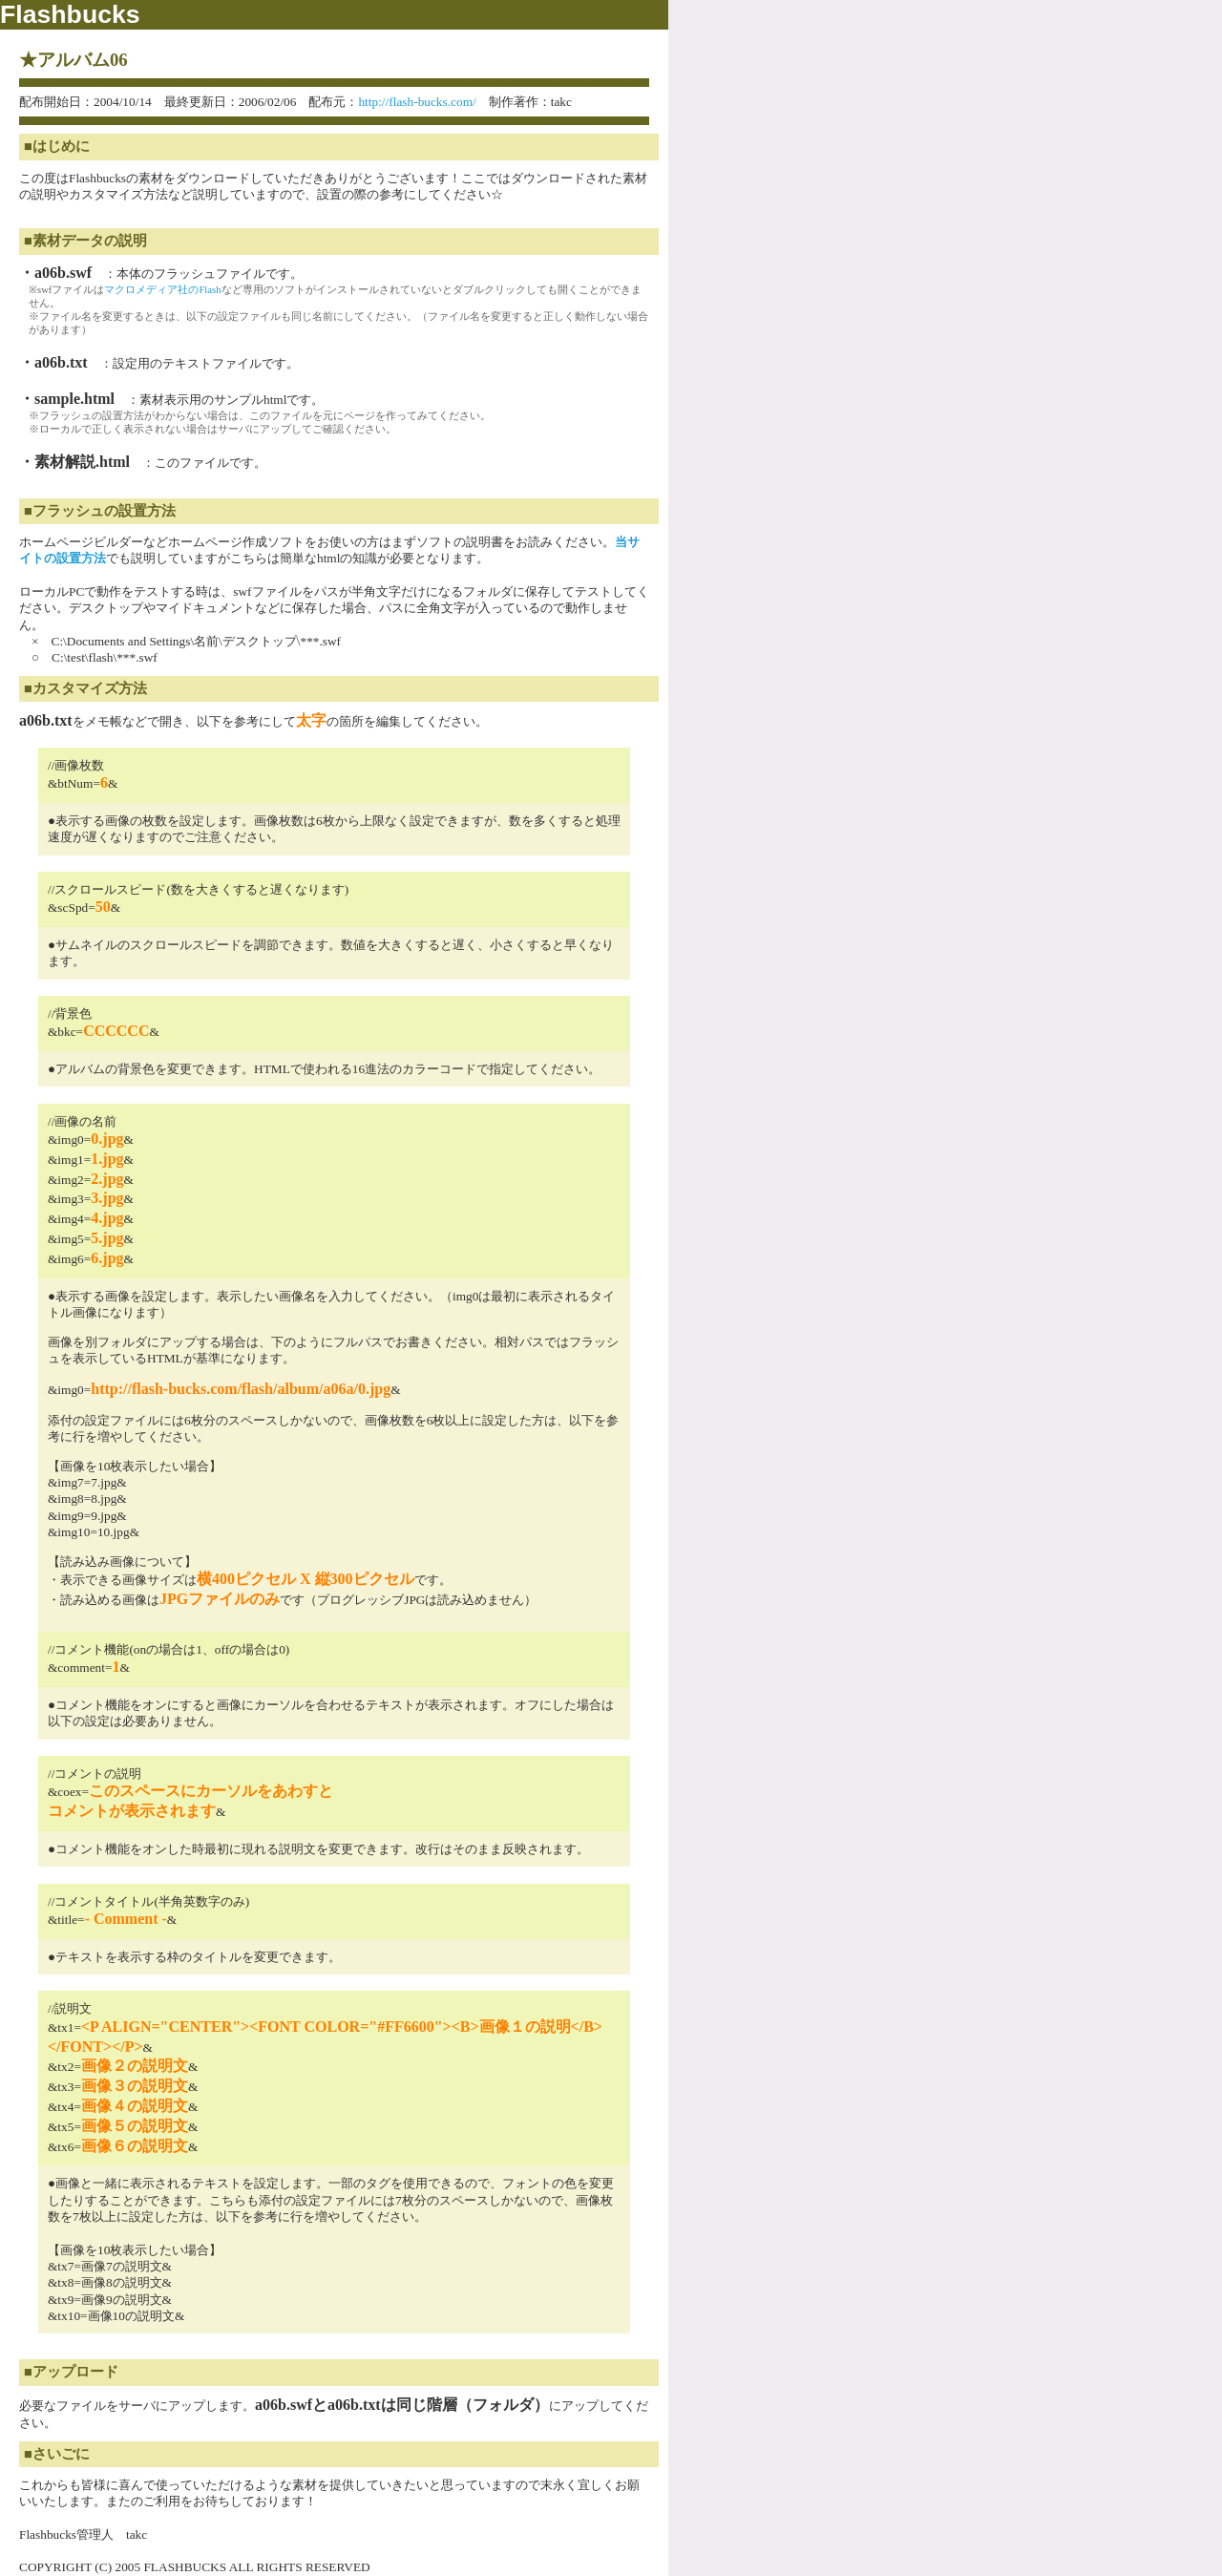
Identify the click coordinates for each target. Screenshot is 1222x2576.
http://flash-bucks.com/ (416, 102)
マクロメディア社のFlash (162, 290)
